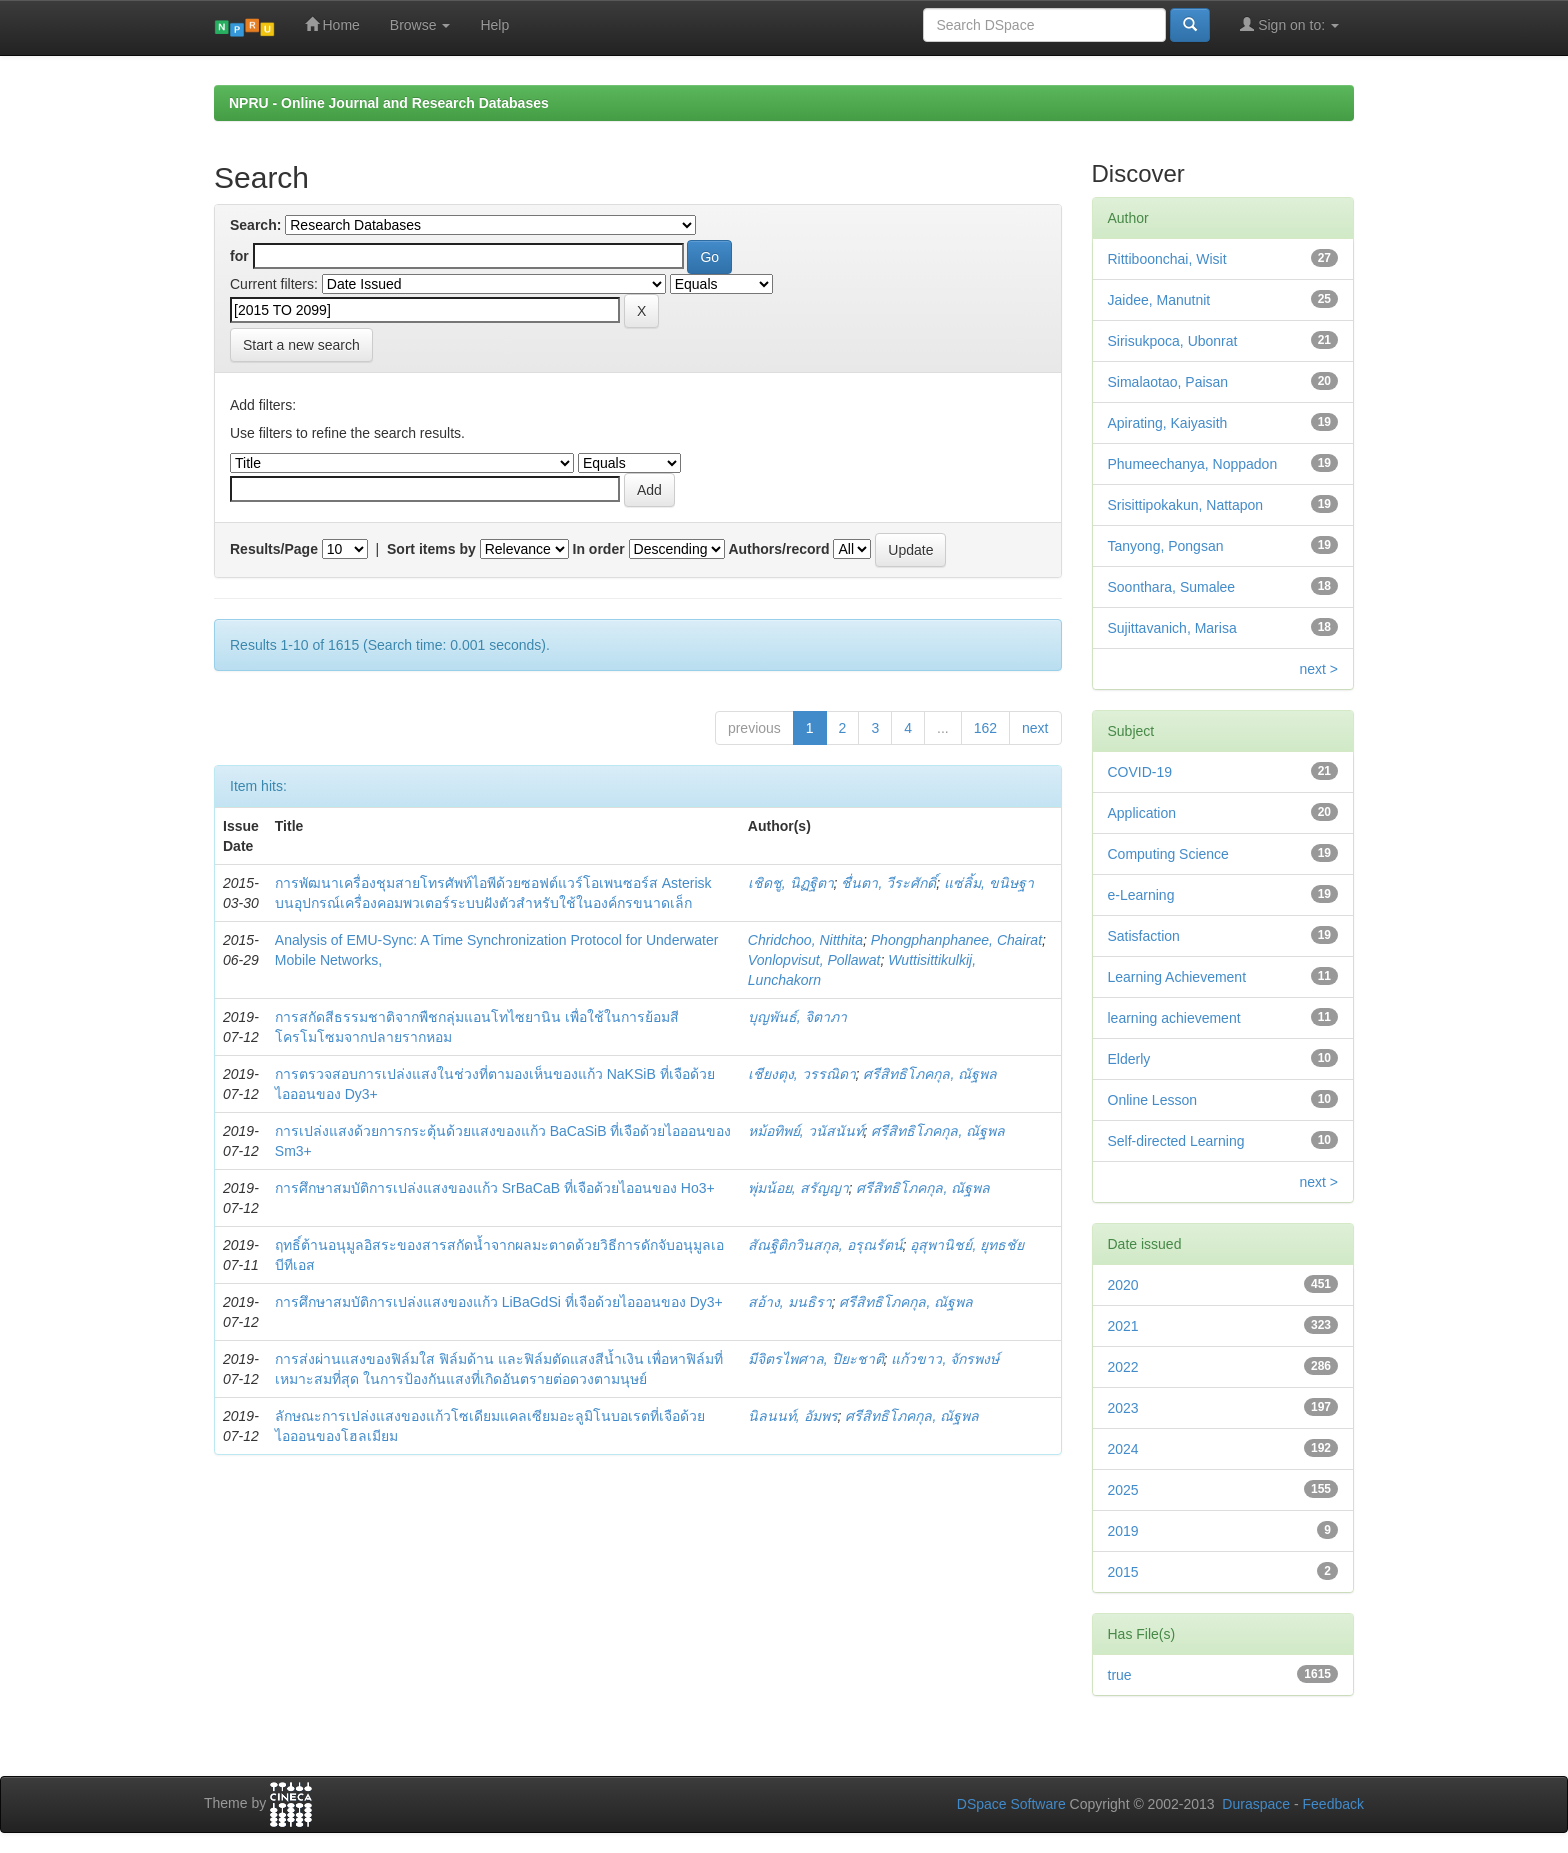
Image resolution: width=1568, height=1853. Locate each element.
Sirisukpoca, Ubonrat (1173, 341)
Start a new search (301, 345)
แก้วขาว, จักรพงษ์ (945, 1359)
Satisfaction (1144, 936)
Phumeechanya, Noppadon (1193, 464)
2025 (1123, 1490)
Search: (255, 225)
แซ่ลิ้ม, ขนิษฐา (989, 883)
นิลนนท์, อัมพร (793, 1416)
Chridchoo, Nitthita (805, 940)
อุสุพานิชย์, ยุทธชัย (967, 1245)
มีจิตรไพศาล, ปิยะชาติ (816, 1359)
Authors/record (778, 549)
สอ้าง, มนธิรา (790, 1302)
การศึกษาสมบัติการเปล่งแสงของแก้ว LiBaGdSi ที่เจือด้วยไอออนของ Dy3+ (499, 1302)
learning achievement (1174, 1018)
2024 (1123, 1449)
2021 (1123, 1326)
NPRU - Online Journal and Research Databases (389, 103)
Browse (420, 25)
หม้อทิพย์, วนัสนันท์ (806, 1131)
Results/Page (274, 549)
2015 (1123, 1572)
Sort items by (431, 549)
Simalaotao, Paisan (1168, 382)
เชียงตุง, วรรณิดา (802, 1074)
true (1120, 1675)
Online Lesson (1153, 1100)
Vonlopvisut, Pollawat (814, 960)
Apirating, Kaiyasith (1168, 423)
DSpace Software (1011, 1804)
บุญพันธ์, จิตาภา (797, 1017)
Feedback (1333, 1804)
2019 (1123, 1531)
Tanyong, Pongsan (1166, 546)
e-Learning (1141, 895)
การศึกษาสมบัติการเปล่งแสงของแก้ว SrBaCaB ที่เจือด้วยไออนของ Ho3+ (495, 1188)
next (1035, 728)
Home (332, 24)
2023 (1123, 1408)
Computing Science (1168, 854)
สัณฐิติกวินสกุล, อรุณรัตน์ (825, 1245)
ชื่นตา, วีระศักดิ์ (888, 883)
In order (599, 549)
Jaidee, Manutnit (1159, 300)
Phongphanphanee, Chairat (956, 940)
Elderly (1129, 1059)
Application (1142, 813)
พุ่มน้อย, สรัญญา (798, 1188)
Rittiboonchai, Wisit (1167, 259)
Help (494, 25)
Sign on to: (1289, 24)
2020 (1123, 1285)
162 (985, 728)
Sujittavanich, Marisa (1172, 628)
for (239, 256)
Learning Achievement (1177, 977)
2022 (1123, 1367)
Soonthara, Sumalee (1172, 587)
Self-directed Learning (1176, 1141)
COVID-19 (1140, 772)
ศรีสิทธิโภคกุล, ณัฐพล (930, 1074)
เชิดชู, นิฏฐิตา (791, 883)
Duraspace (1256, 1804)
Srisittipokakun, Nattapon (1186, 505)
